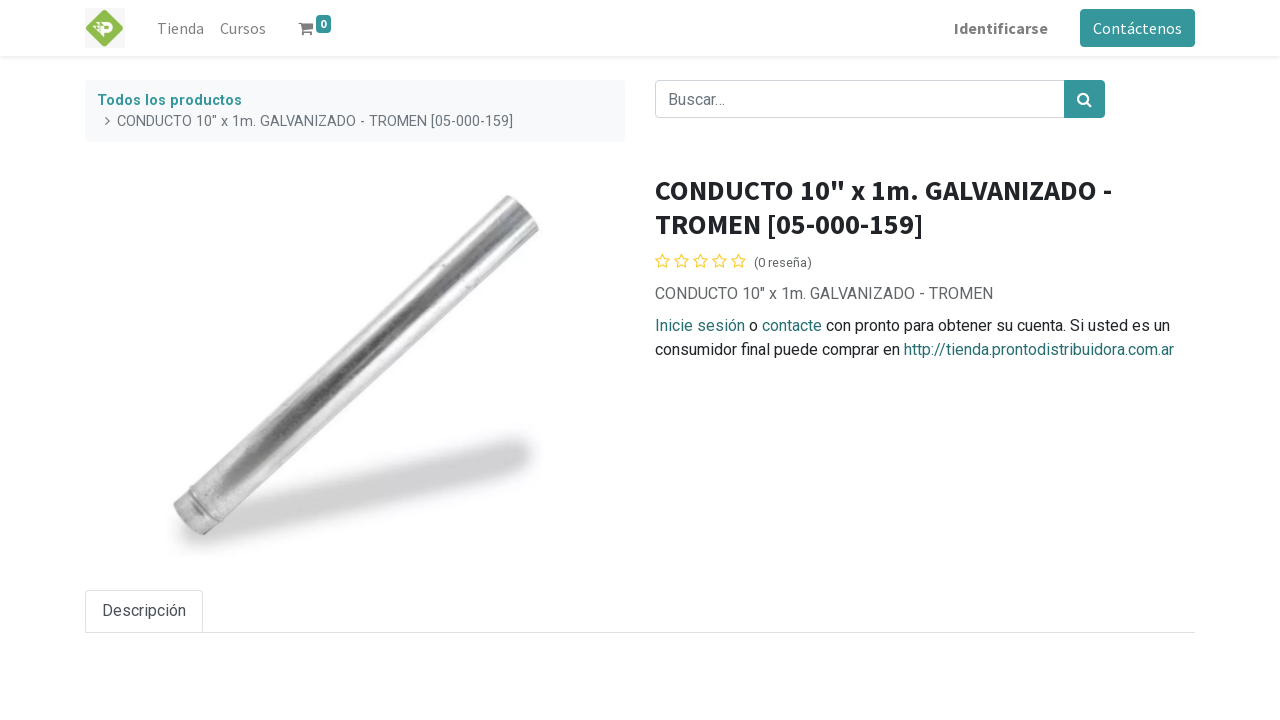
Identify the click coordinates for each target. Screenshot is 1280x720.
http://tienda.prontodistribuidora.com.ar (1039, 349)
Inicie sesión (700, 325)
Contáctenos (1137, 28)
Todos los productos (169, 100)
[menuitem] (180, 28)
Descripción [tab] (144, 610)
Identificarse (1001, 28)
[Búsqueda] (1084, 99)
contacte (792, 325)
